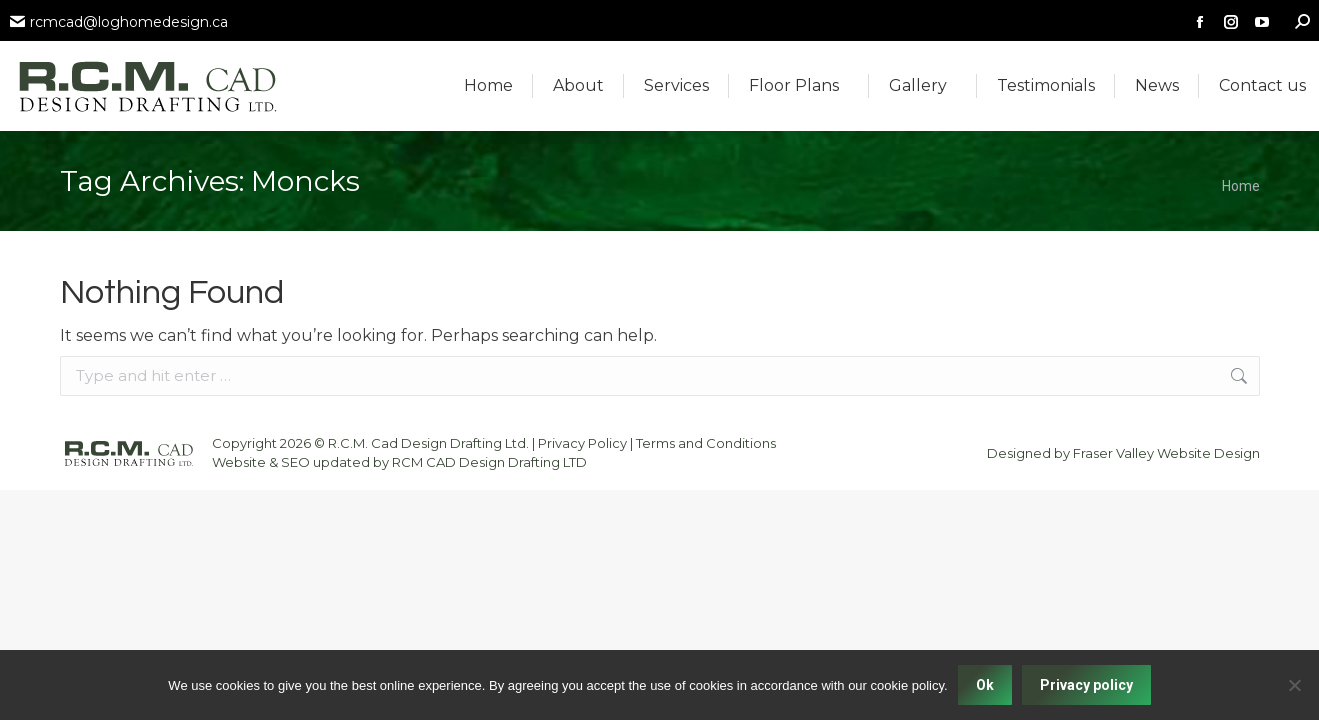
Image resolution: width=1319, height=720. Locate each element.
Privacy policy (1086, 685)
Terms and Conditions (706, 443)
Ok (985, 685)
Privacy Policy (582, 443)
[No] (1294, 685)
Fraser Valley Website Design (1166, 453)
